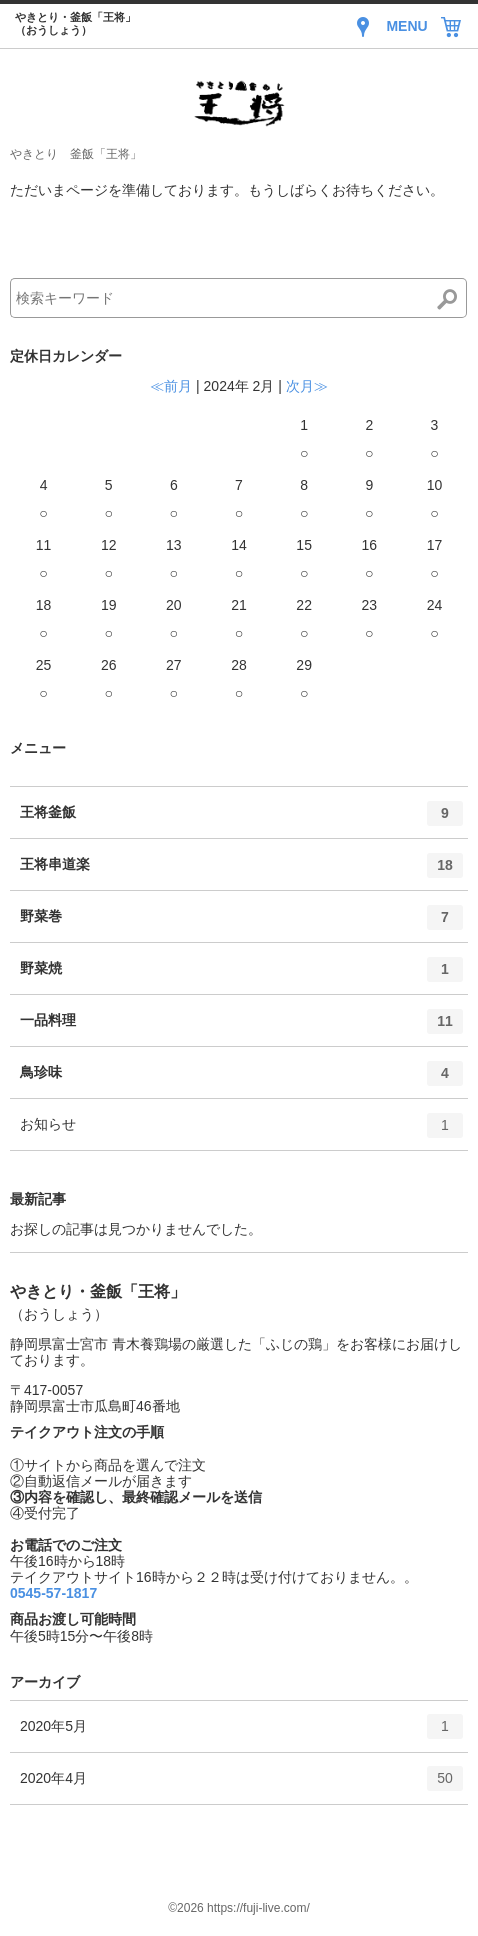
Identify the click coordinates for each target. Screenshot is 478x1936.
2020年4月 (241, 1785)
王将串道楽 (241, 872)
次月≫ (307, 386)
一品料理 (241, 1028)
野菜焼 (241, 976)
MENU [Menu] (406, 26)
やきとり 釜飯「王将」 (76, 154)
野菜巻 (241, 924)
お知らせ (241, 1132)
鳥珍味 (241, 1080)
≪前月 (171, 386)
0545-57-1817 (53, 1593)
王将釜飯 (241, 820)
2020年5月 (241, 1733)
